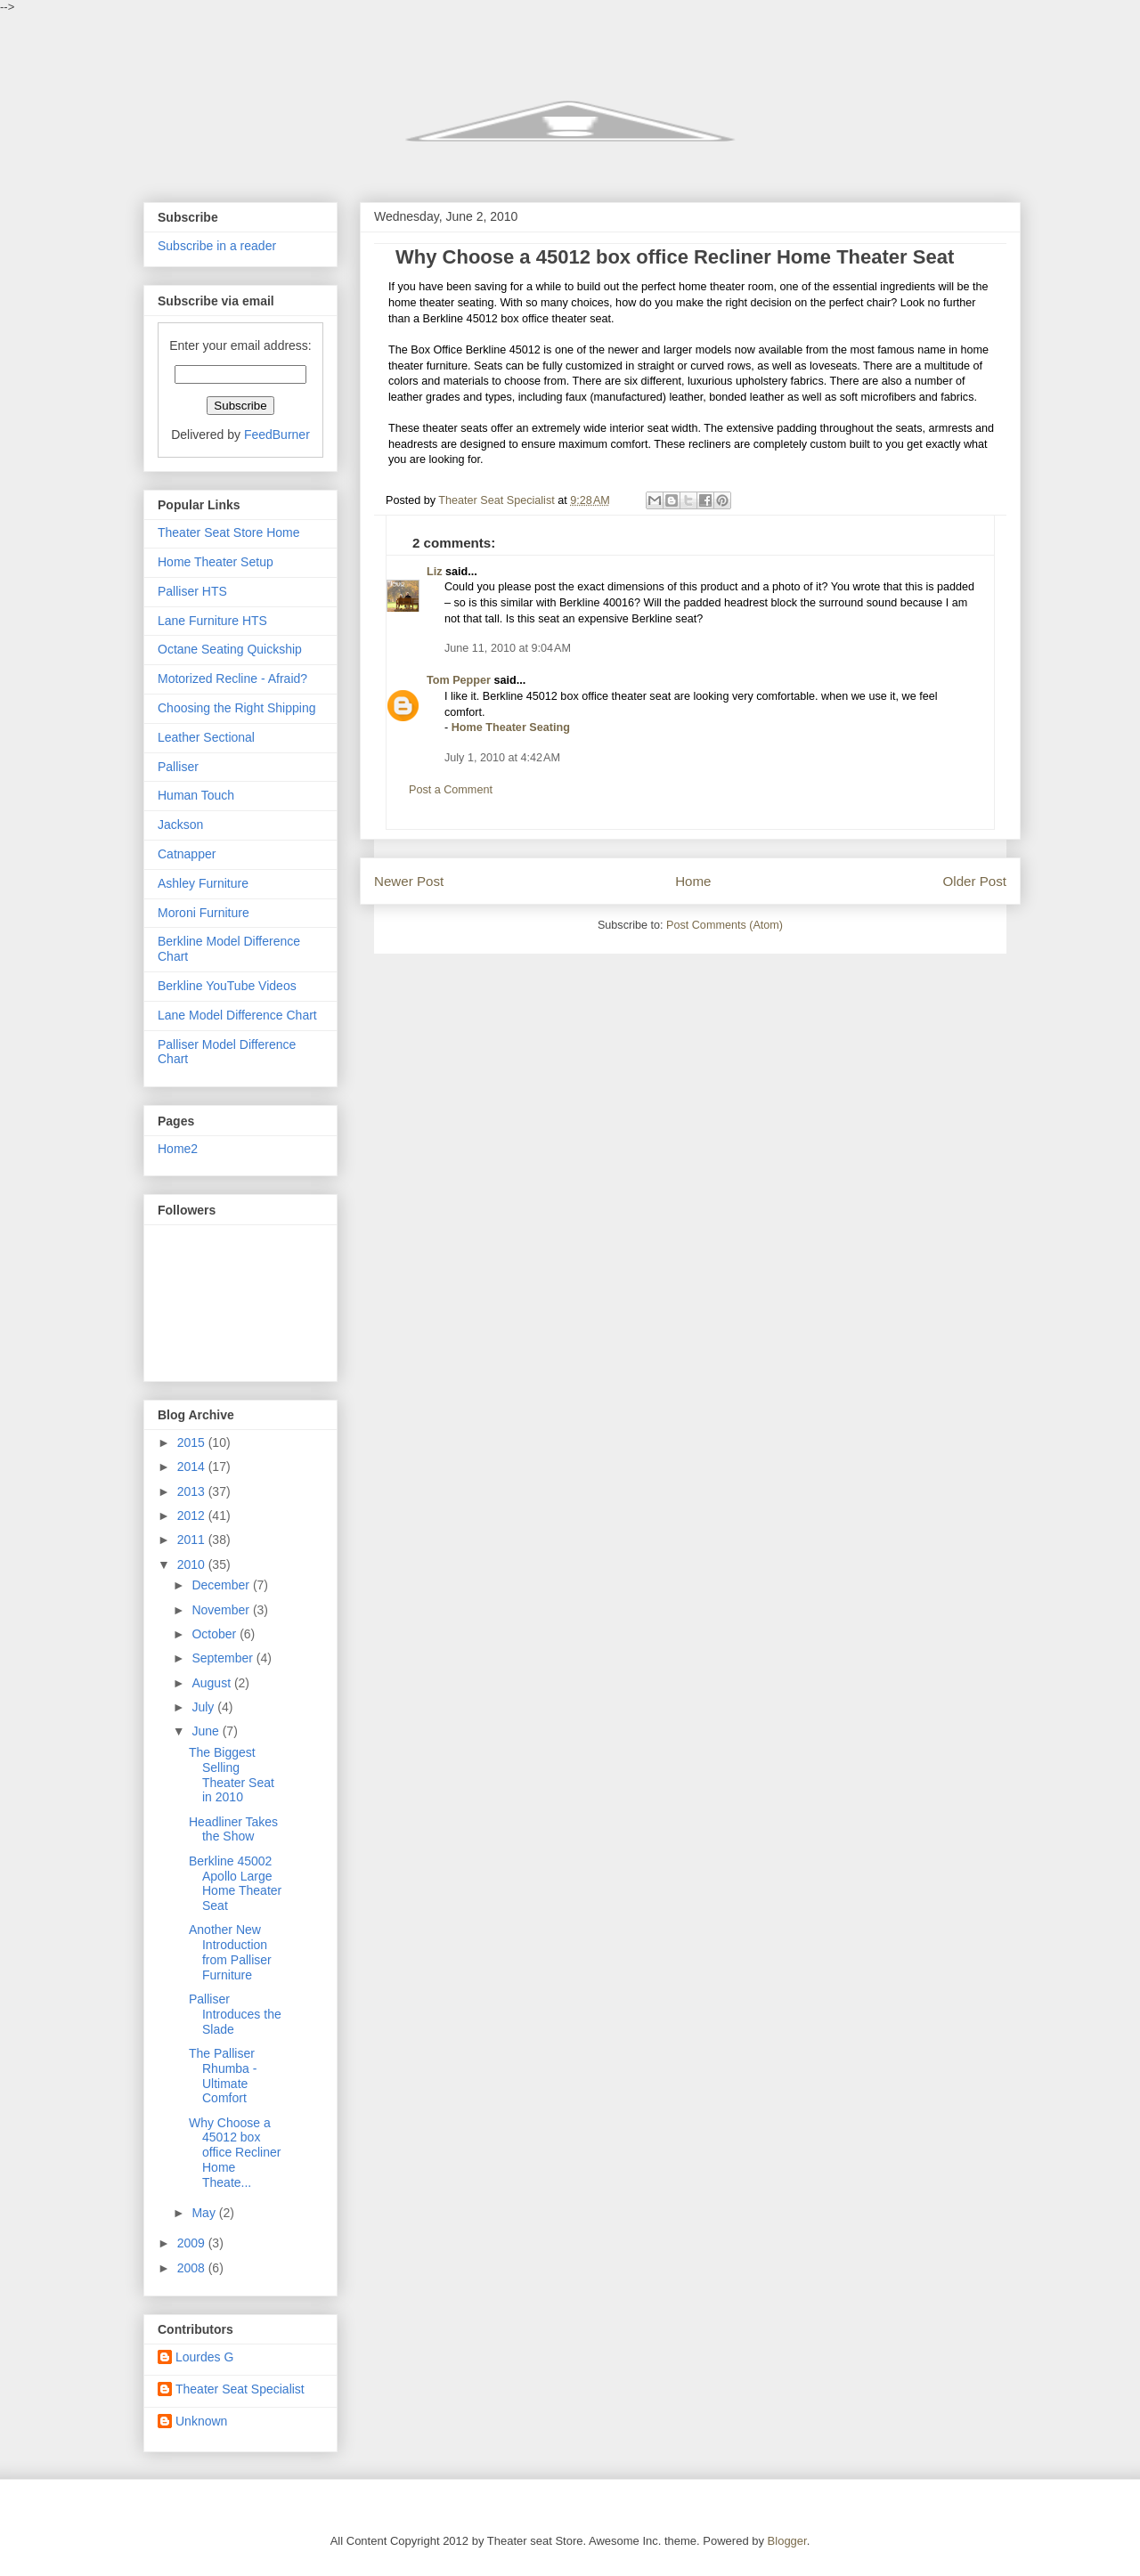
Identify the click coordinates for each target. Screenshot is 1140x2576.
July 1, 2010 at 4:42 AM (502, 758)
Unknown (201, 2421)
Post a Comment (451, 790)
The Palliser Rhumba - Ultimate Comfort (222, 2075)
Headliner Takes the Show (233, 1829)
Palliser (178, 767)
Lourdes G (204, 2357)
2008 (192, 2268)
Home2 (178, 1149)
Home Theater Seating (511, 727)
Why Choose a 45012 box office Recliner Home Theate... (235, 2153)
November (221, 1610)
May (204, 2213)
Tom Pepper (459, 680)
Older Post (974, 881)
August (212, 1683)
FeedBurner (277, 434)
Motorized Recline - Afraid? (232, 678)
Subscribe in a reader (217, 246)
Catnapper (187, 854)
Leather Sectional (206, 737)
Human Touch (196, 795)
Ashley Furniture (203, 883)
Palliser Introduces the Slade (235, 2014)
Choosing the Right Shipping (236, 708)
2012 (192, 1515)
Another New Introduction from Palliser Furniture (230, 1951)
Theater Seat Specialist (240, 2389)
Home (693, 881)
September (223, 1658)
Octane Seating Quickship (230, 649)
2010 (192, 1564)
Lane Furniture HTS (212, 621)
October (215, 1634)
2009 (192, 2243)
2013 (192, 1491)
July (204, 1707)
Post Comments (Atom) (724, 925)
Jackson (180, 824)
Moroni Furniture (203, 913)
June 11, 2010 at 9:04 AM (507, 648)
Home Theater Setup (215, 562)
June (206, 1731)
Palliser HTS (192, 591)
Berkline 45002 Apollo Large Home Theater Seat (235, 1883)
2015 (192, 1442)
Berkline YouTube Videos (227, 986)
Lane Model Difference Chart (237, 1015)
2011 (192, 1539)
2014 (192, 1466)
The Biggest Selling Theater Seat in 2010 (231, 1774)
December (221, 1585)
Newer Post (409, 881)
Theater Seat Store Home (229, 532)
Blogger (787, 2541)
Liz (435, 571)
